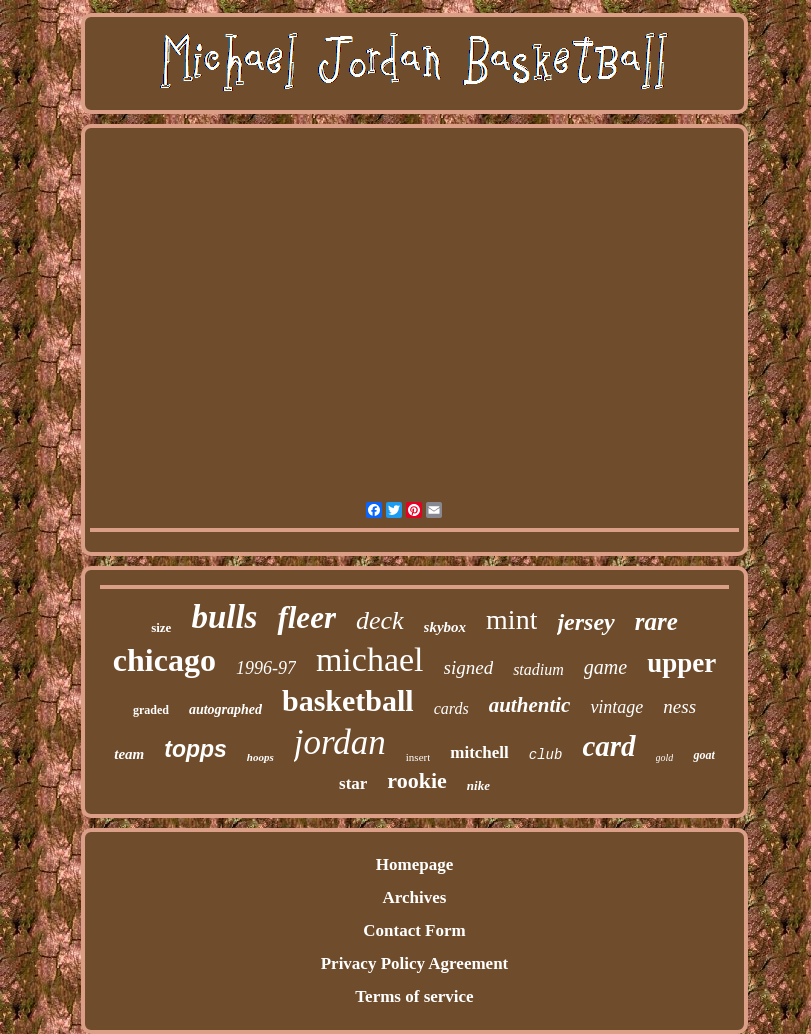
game (605, 667)
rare (656, 621)
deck (380, 620)
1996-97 (266, 668)
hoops (260, 757)
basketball (348, 700)
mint (511, 619)
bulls (224, 617)
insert (418, 757)
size (161, 627)
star (353, 783)
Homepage (414, 864)
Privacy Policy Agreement (415, 963)
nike (478, 785)
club (546, 755)
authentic (530, 705)
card (608, 746)
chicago (164, 660)
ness (679, 706)
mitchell (479, 752)
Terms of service (414, 996)
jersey (585, 622)
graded (151, 710)
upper (681, 663)
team (129, 754)
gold (665, 757)
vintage (616, 707)
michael (370, 659)
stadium (538, 669)
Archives (415, 897)
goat (703, 755)
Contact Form (414, 930)
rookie (416, 780)
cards (451, 708)
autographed (225, 709)
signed (469, 667)
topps (195, 749)
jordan (340, 742)
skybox (445, 627)
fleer (306, 617)
